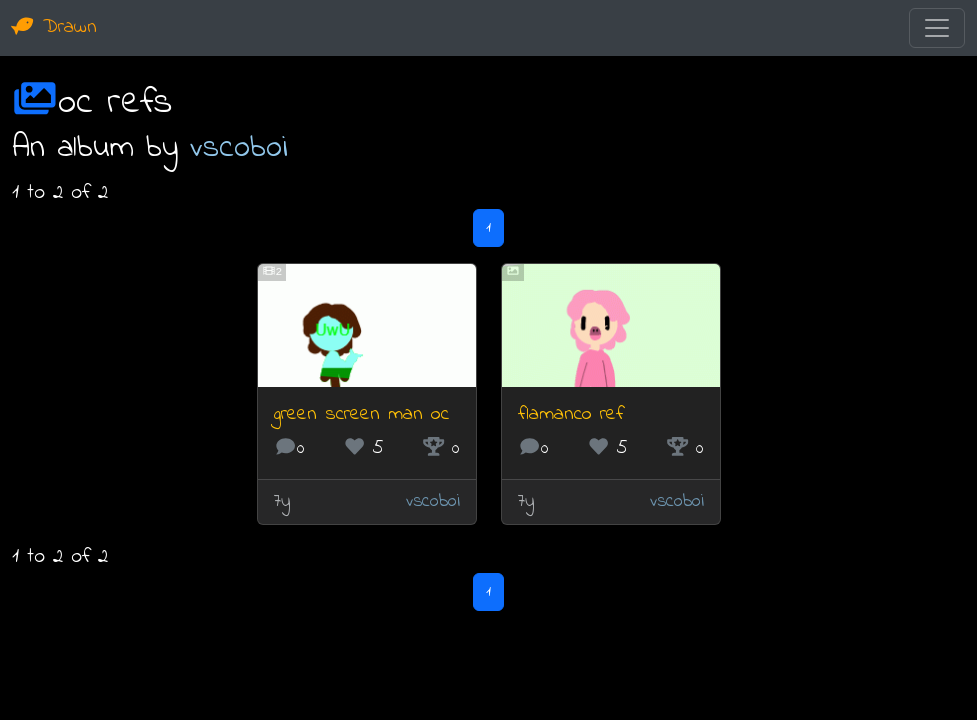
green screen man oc (361, 414)
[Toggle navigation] (937, 28)
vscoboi (239, 148)
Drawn (54, 27)
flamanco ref (571, 414)
